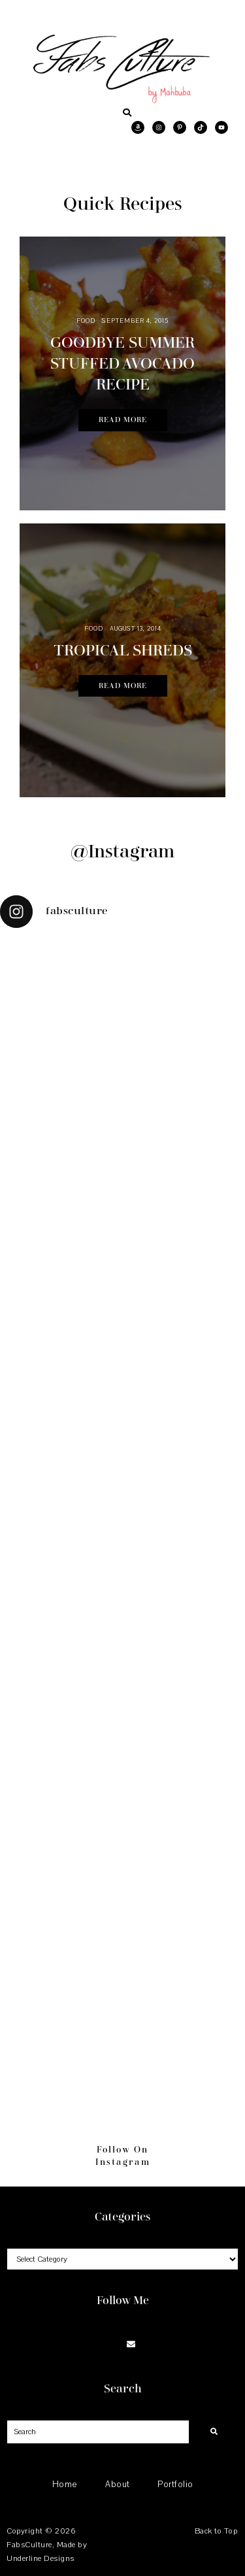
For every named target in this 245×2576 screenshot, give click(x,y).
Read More (123, 420)
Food (85, 320)
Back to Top (216, 2531)
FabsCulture (29, 2544)
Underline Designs (40, 2558)
